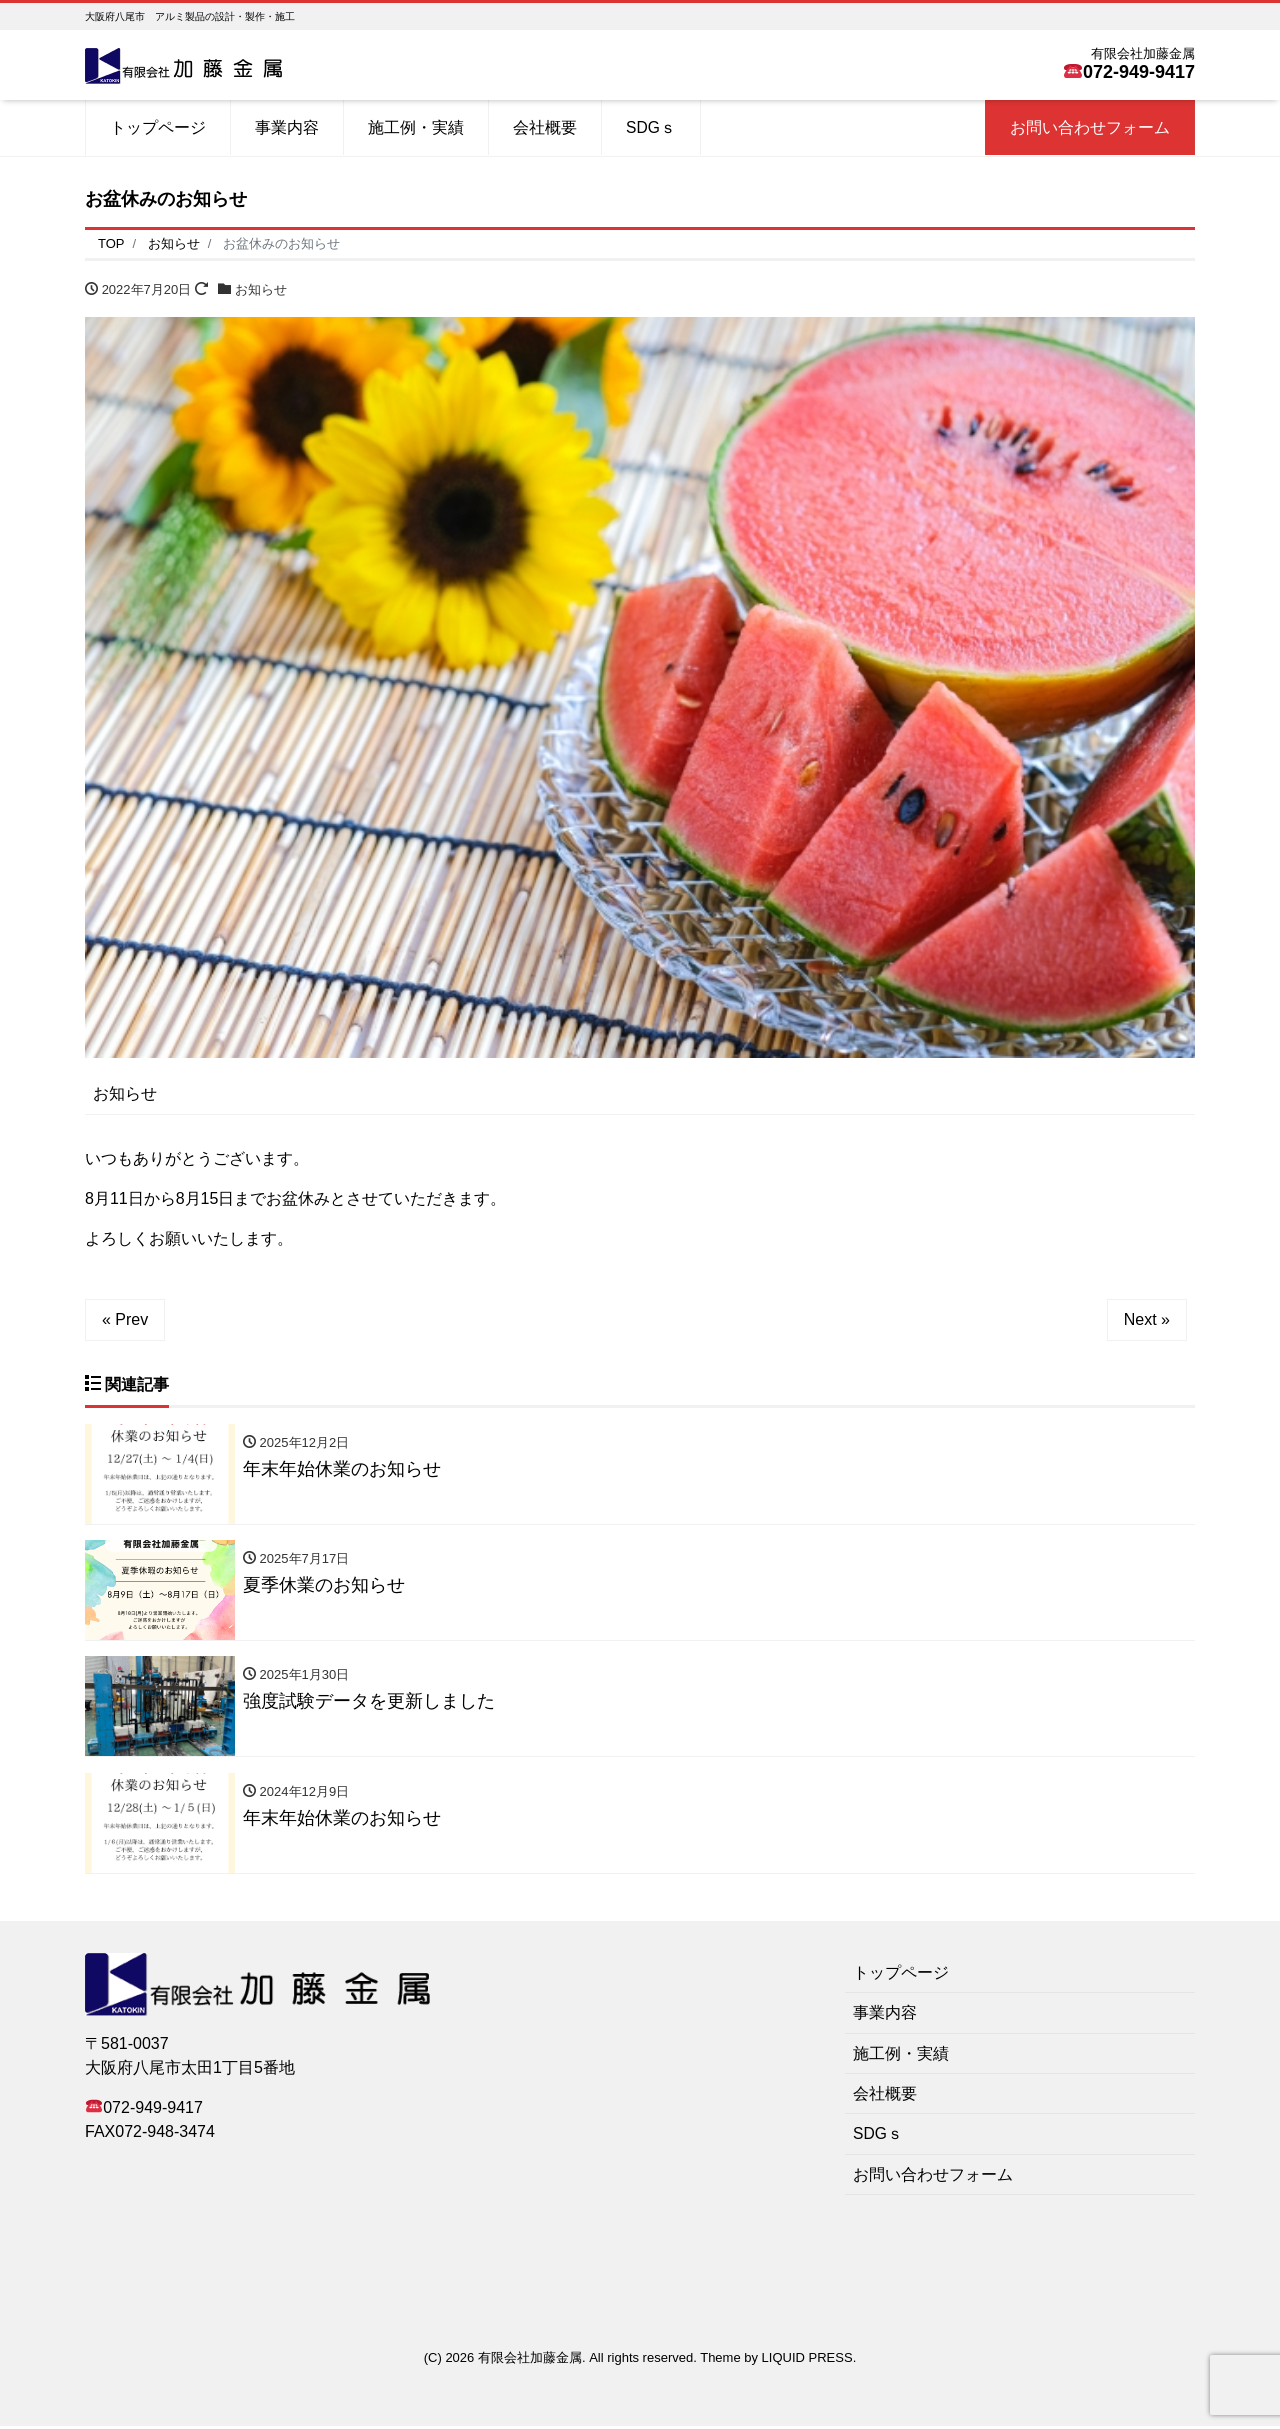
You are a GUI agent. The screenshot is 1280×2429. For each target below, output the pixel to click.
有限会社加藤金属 (530, 2360)
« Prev (125, 1319)
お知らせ (261, 289)
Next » (1147, 1319)
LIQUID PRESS (807, 2360)
